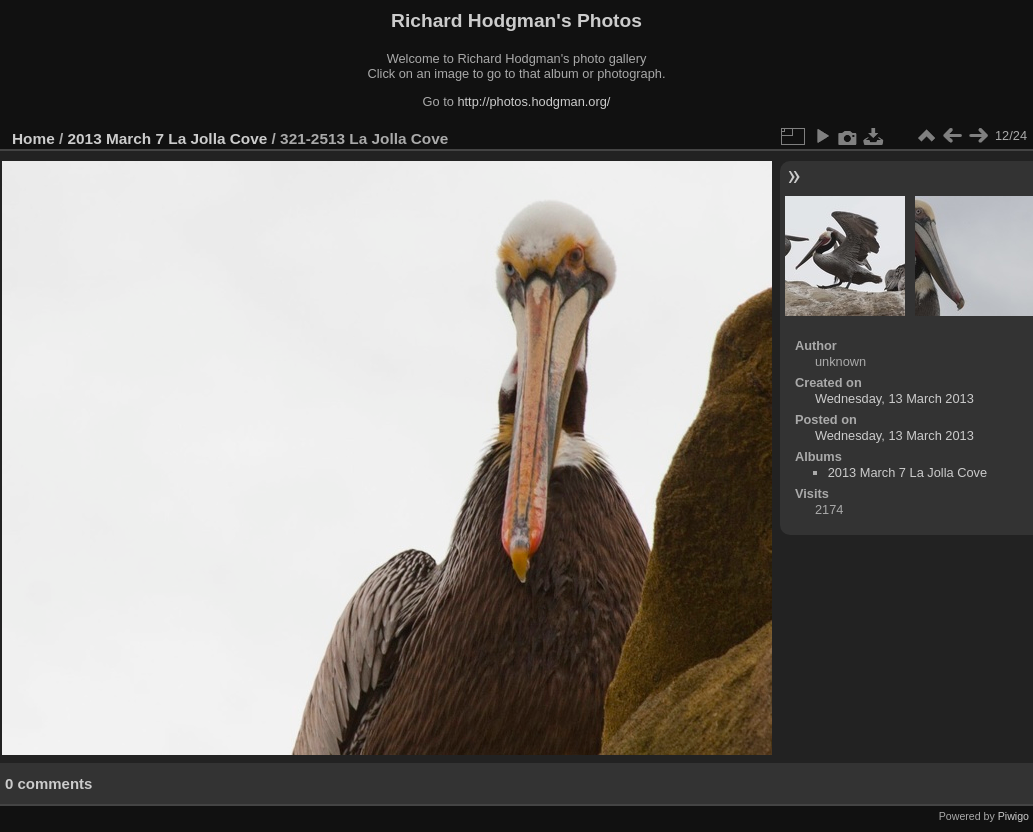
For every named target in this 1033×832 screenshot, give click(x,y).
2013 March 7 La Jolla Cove (168, 138)
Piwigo (1013, 816)
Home (33, 138)
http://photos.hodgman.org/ (533, 101)
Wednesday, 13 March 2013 (894, 398)
